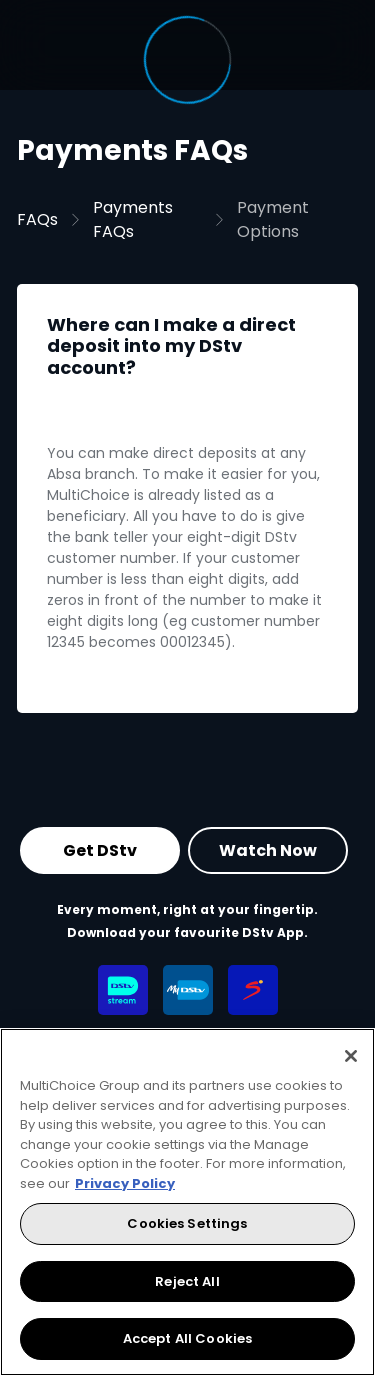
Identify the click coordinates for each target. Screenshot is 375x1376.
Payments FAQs (133, 219)
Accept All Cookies (187, 1338)
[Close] (351, 1056)
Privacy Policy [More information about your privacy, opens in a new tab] (125, 1183)
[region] (187, 1202)
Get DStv (100, 850)
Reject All (187, 1281)
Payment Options (273, 219)
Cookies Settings (187, 1223)
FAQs (37, 219)
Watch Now (268, 850)
